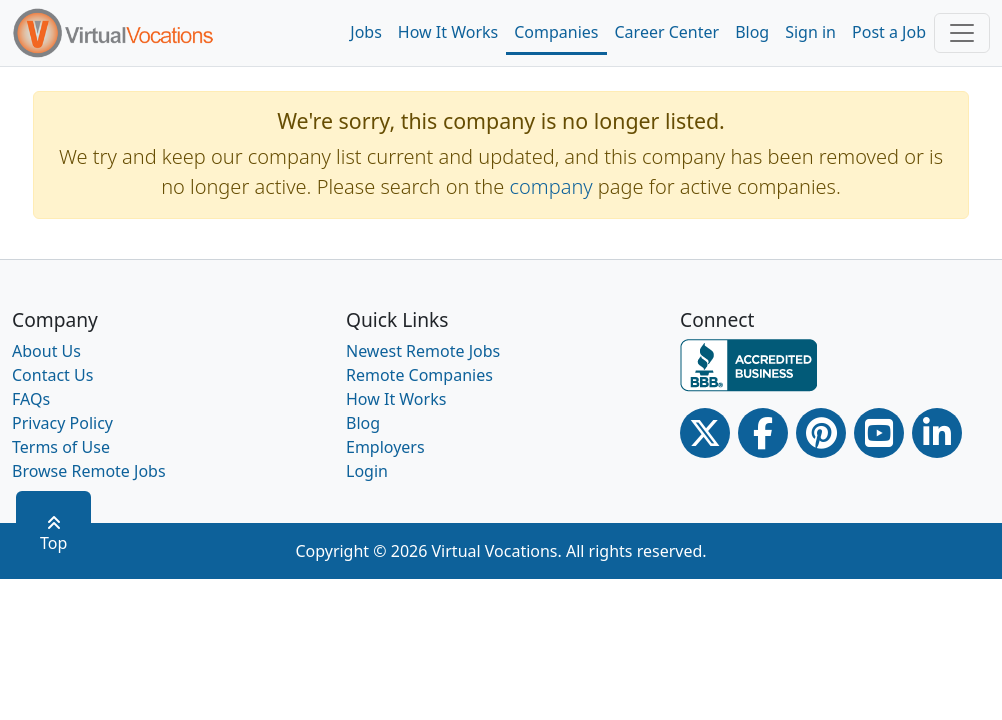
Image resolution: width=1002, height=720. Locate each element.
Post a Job (889, 32)
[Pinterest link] (821, 433)
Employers (385, 447)
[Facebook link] (763, 433)
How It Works (448, 32)
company (551, 186)
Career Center (667, 32)
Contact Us (52, 375)
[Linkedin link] (937, 433)
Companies (556, 32)
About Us (46, 351)
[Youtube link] (879, 433)
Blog (752, 32)
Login (367, 471)
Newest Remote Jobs (423, 351)
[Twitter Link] (705, 433)
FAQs (31, 399)
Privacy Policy (62, 423)
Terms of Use (61, 447)
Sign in (810, 32)
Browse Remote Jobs (89, 471)
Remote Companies (419, 375)
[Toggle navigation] (962, 33)
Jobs (366, 32)
